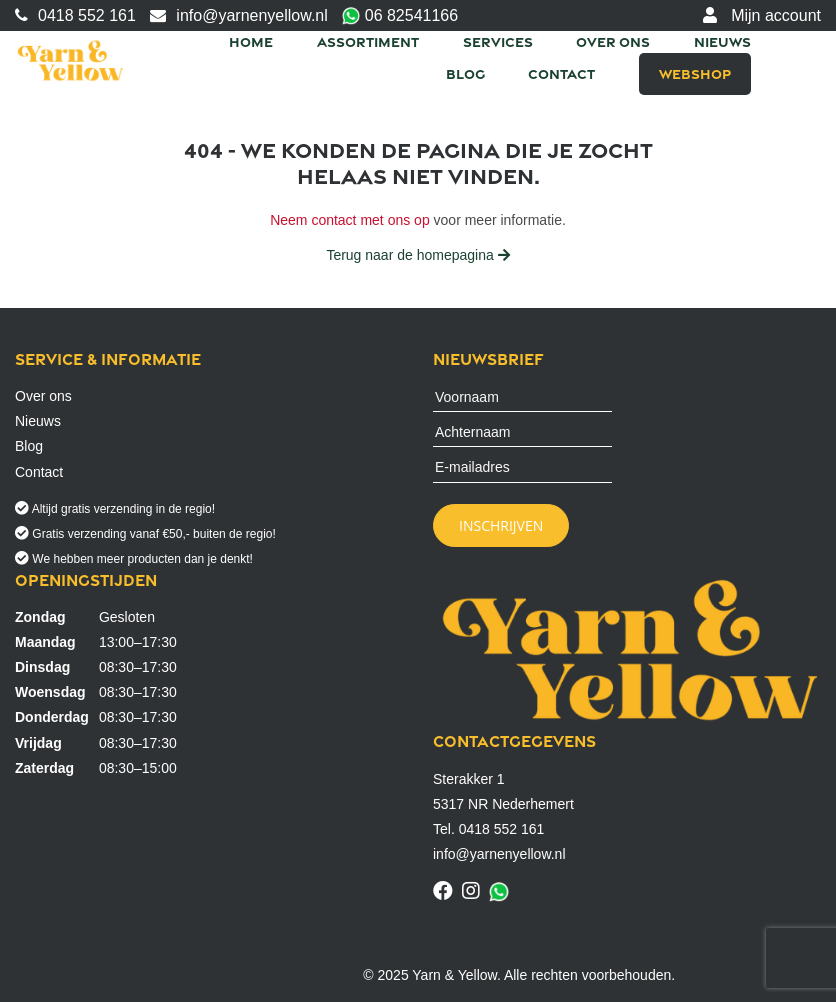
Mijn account (762, 15)
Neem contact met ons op (350, 220)
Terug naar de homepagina (417, 255)
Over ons (613, 41)
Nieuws (722, 41)
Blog (465, 73)
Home (251, 41)
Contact (561, 73)
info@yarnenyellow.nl (238, 15)
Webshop (695, 73)
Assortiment (368, 41)
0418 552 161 (75, 15)
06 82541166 (400, 16)
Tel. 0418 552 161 (488, 829)
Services (498, 41)
